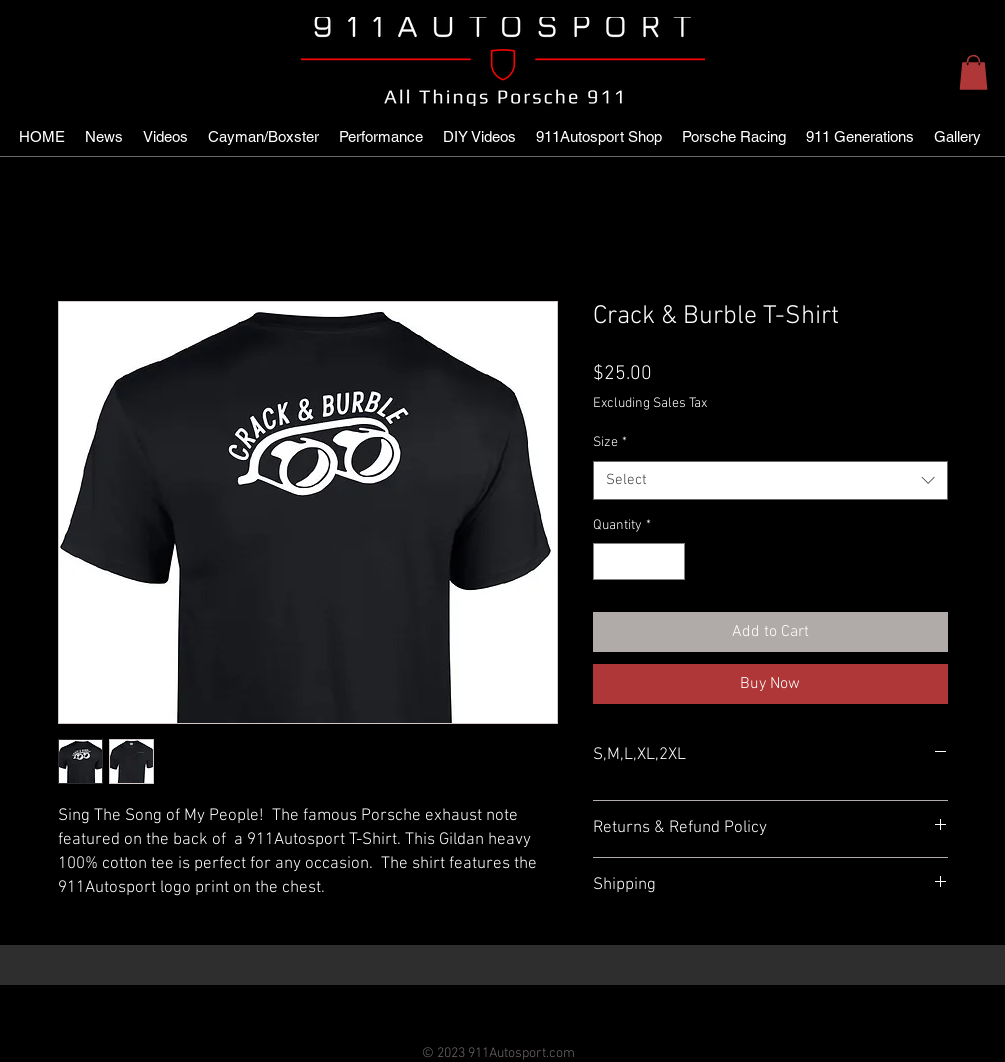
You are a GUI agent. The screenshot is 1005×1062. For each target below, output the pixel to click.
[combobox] (770, 480)
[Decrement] (608, 561)
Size (610, 442)
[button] (973, 72)
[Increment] (669, 561)
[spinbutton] (639, 561)
